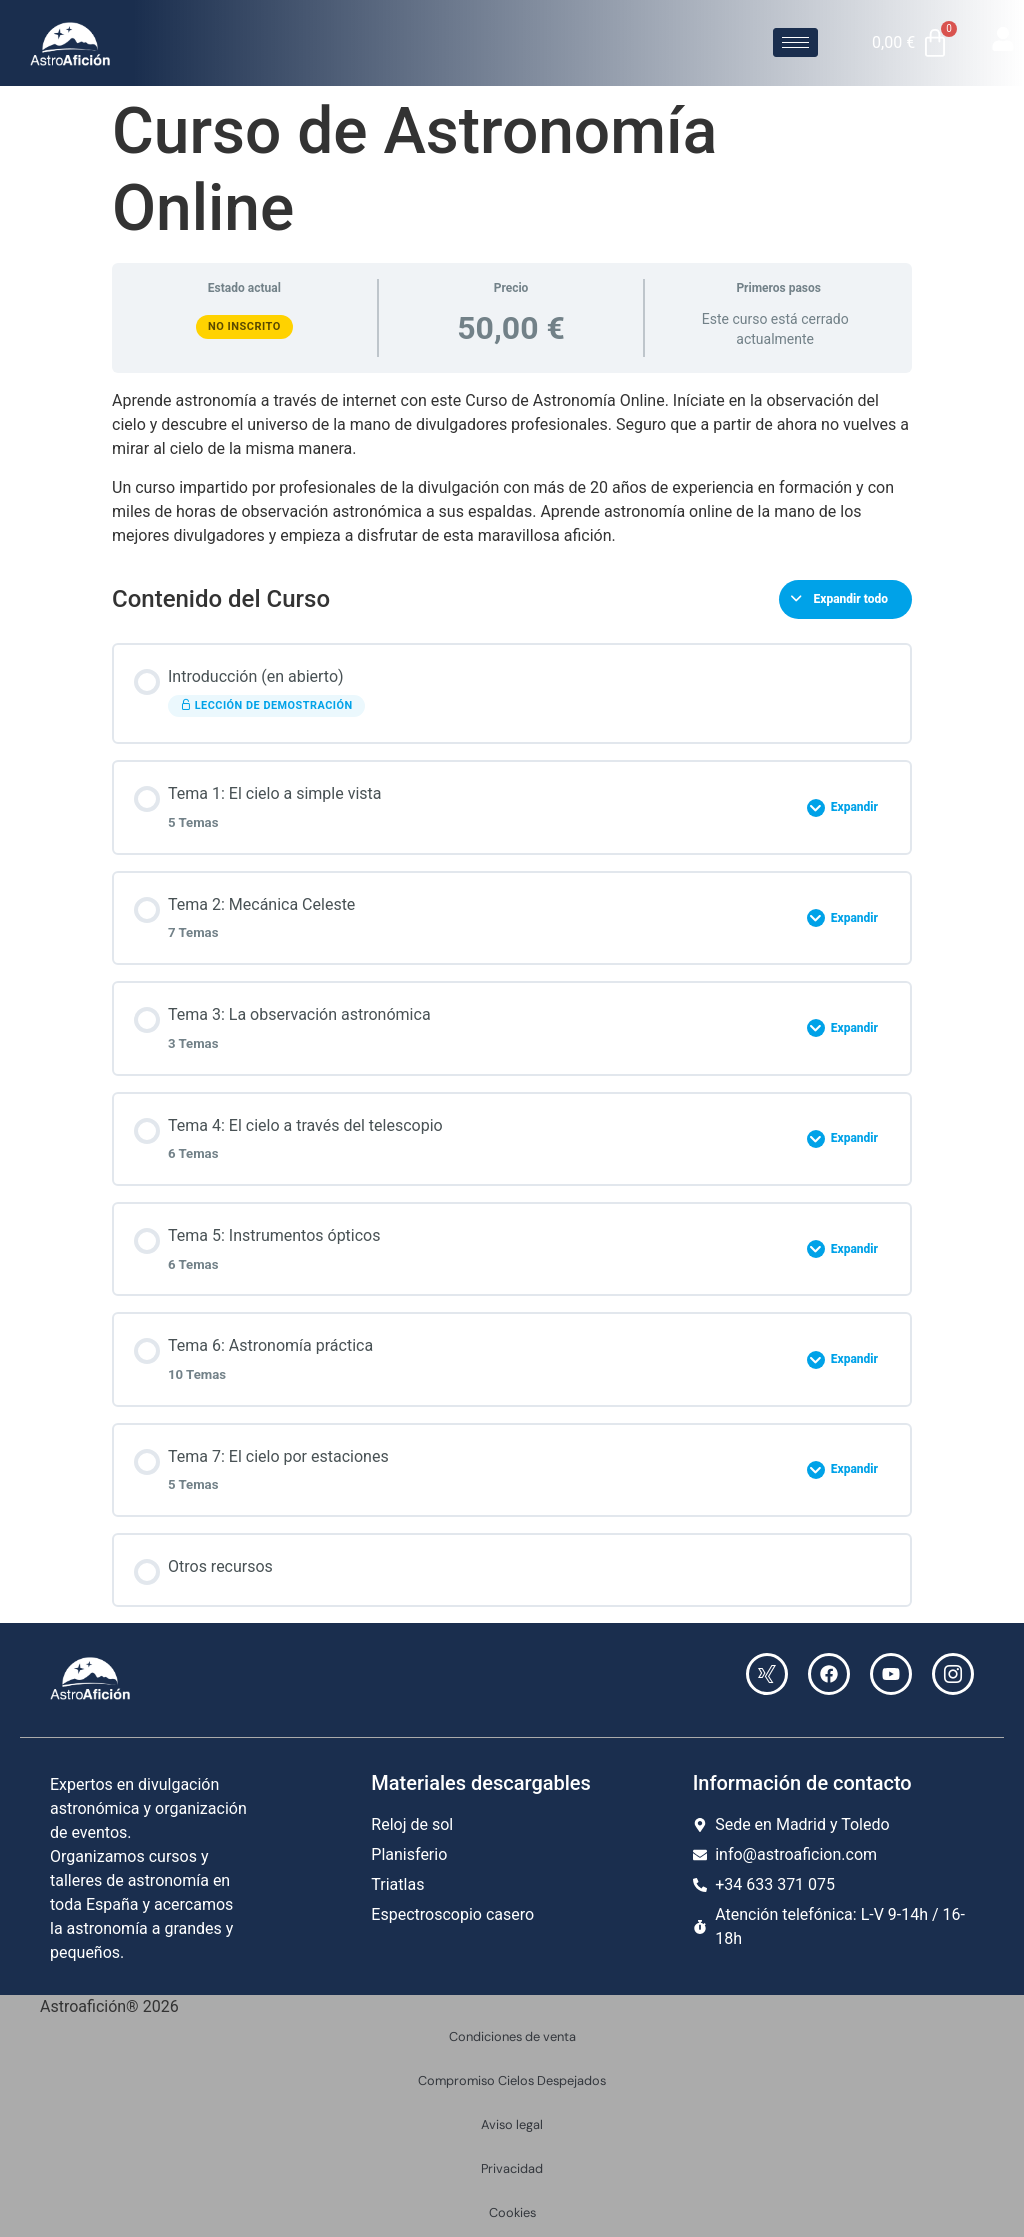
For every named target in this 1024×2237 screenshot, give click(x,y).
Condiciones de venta (512, 2036)
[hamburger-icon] (795, 42)
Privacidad (512, 2168)
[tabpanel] (512, 468)
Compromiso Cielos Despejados (512, 2080)
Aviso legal (512, 2124)
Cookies (512, 2212)
